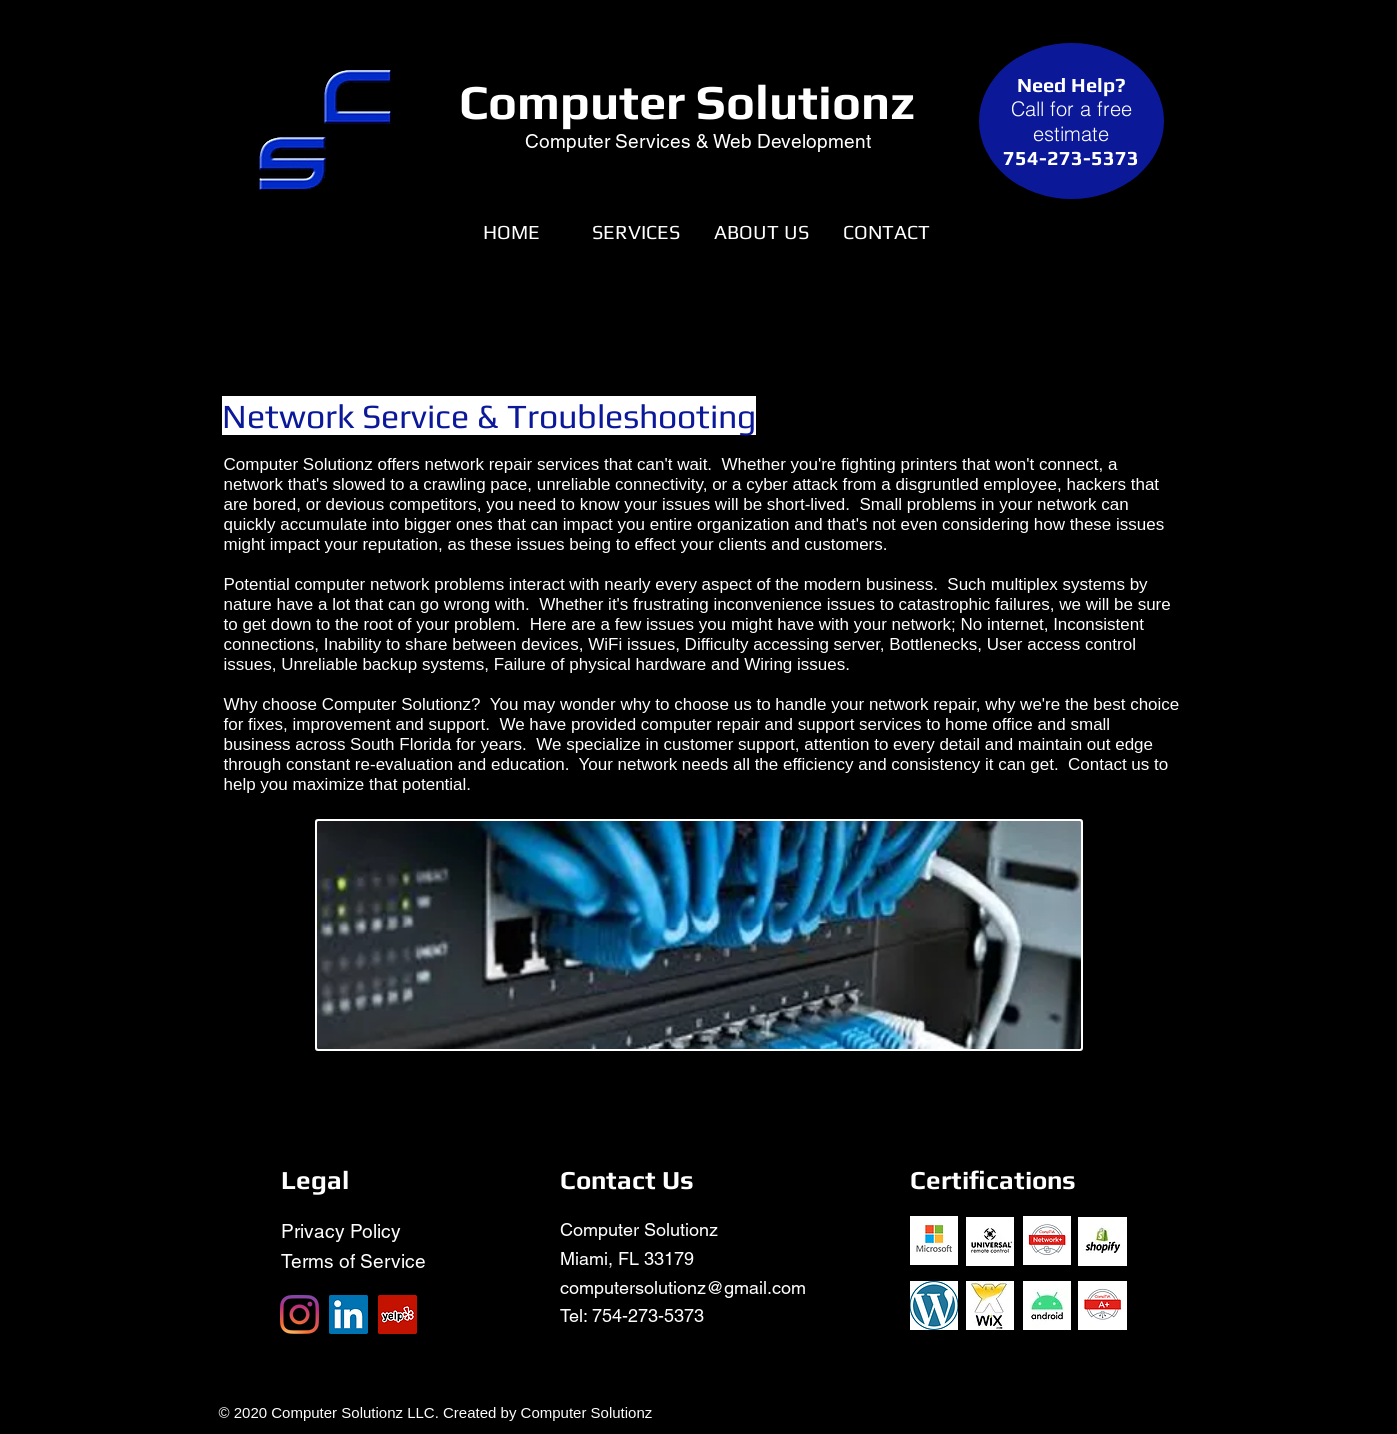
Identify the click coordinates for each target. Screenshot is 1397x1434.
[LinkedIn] (348, 1314)
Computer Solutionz (687, 101)
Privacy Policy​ (341, 1231)
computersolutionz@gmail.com (683, 1287)
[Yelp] (397, 1314)
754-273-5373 (648, 1315)
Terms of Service (353, 1261)
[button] (636, 232)
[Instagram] (299, 1314)
